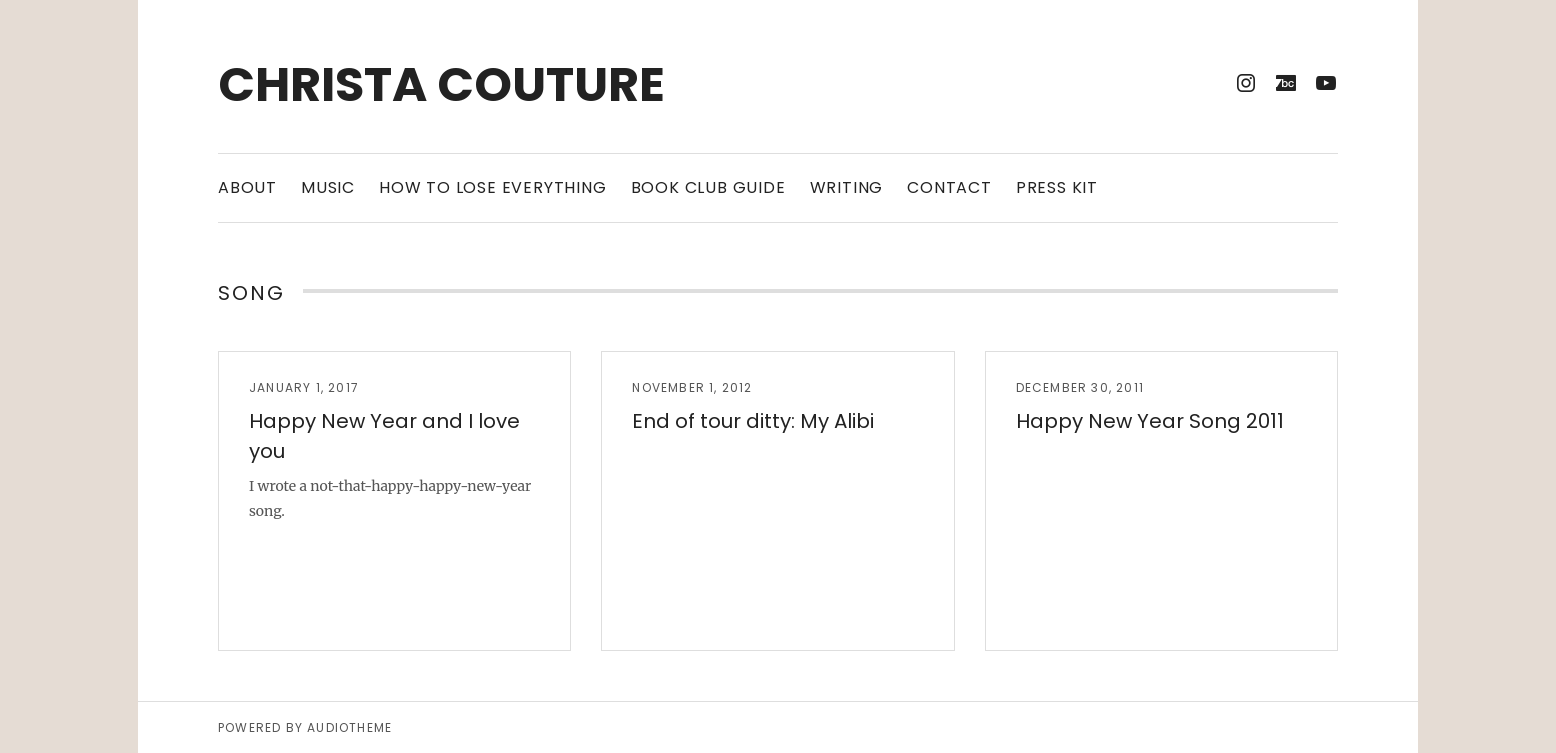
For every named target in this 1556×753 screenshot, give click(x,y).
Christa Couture (441, 84)
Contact (949, 187)
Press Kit (1057, 187)
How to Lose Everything (493, 187)
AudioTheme (349, 727)
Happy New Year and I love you (384, 436)
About (247, 187)
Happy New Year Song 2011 (1150, 421)
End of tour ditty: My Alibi (753, 421)
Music (328, 187)
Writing (847, 187)
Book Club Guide (708, 187)
